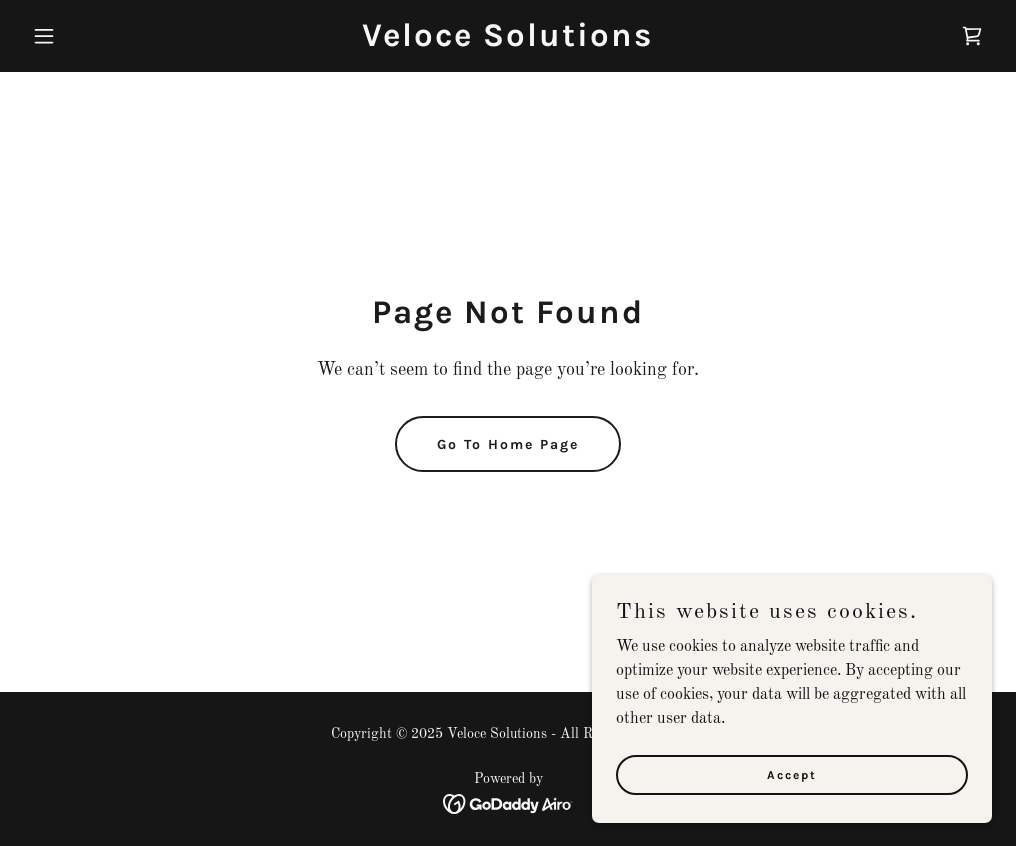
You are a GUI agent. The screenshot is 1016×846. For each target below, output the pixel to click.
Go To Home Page (508, 444)
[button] (96, 36)
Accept (792, 774)
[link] (507, 42)
